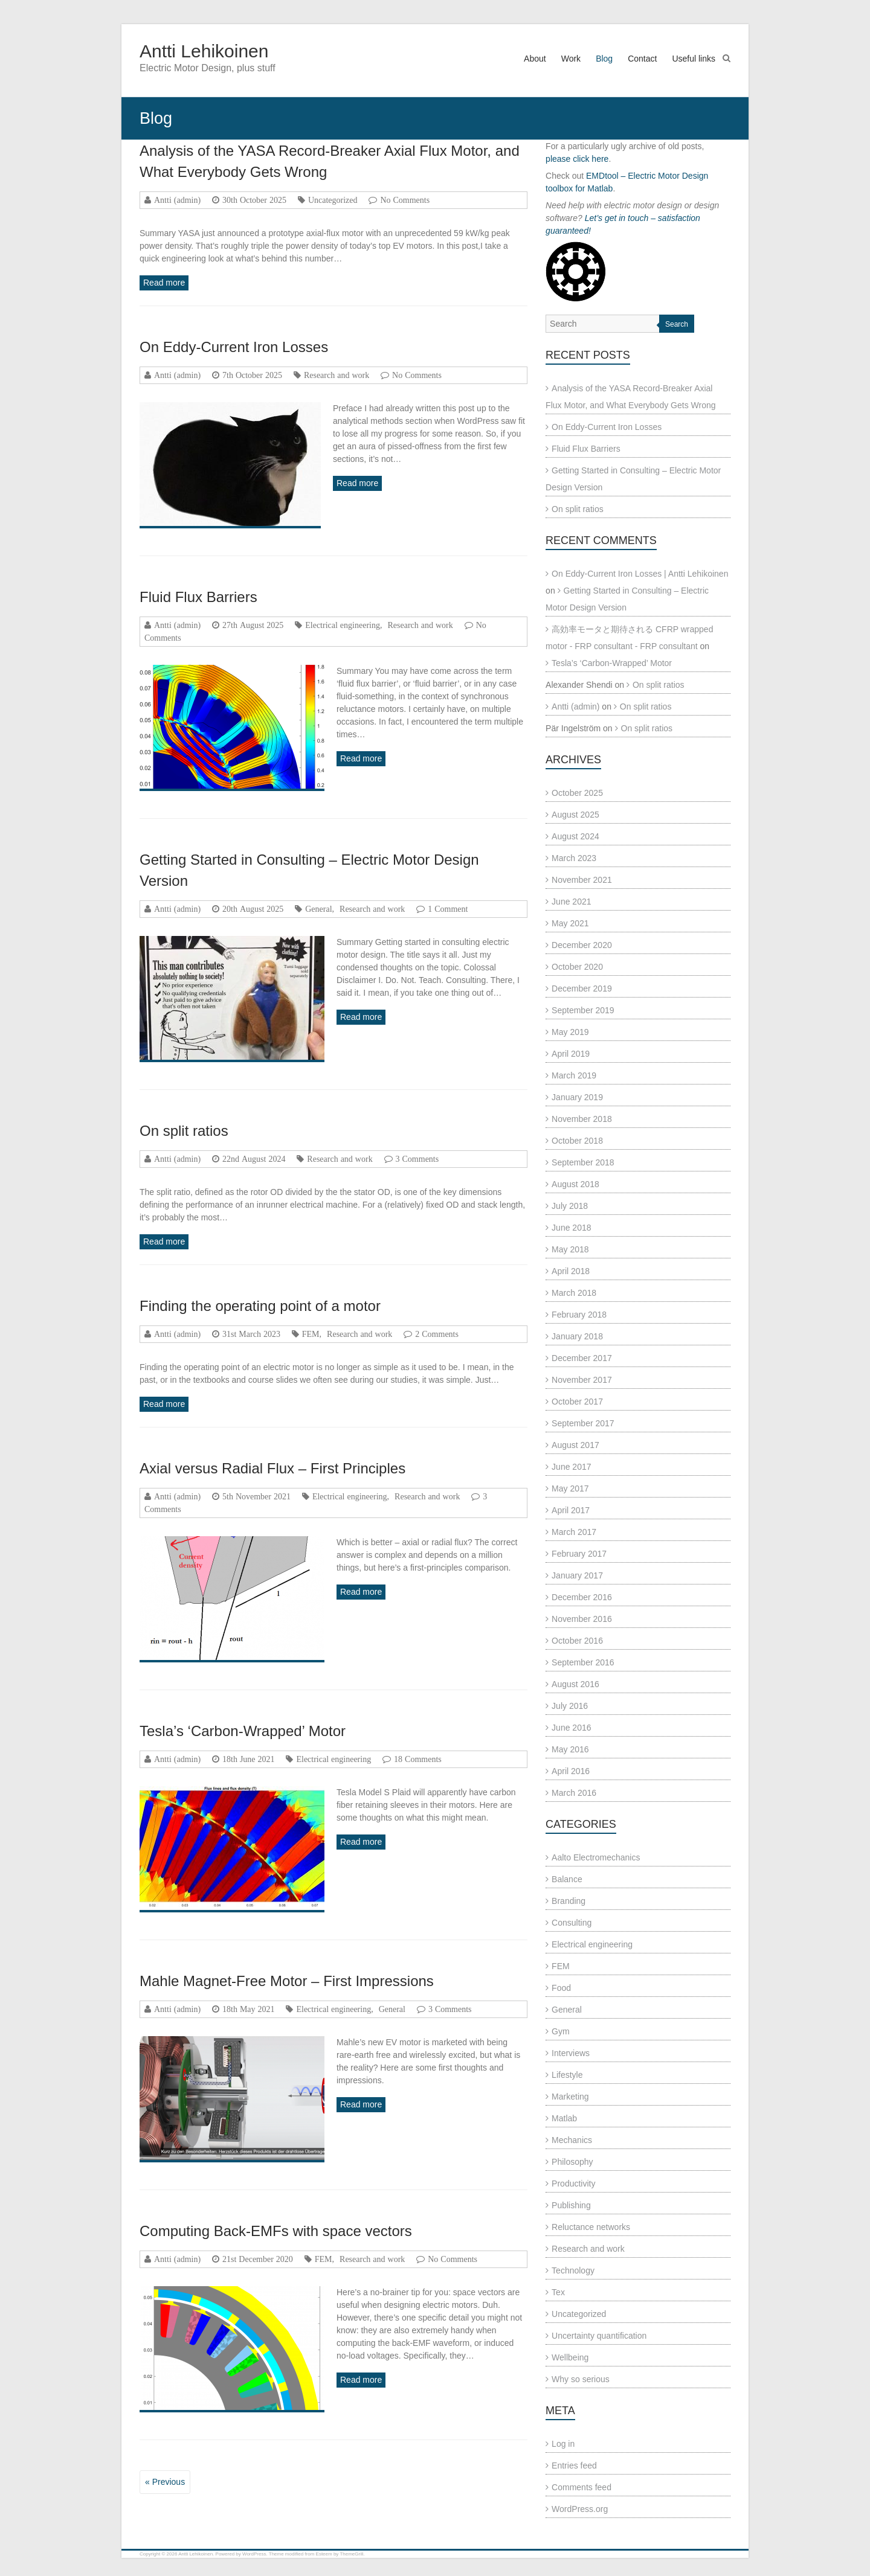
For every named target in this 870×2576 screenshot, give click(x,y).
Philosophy (572, 2162)
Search (676, 324)
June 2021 (571, 901)
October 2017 (577, 1401)
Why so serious (581, 2379)
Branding (568, 1901)
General (318, 909)
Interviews (571, 2053)
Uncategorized (333, 200)
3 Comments (417, 1159)
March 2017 (574, 1532)
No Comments (405, 200)
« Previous (165, 2482)
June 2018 (571, 1227)
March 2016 (574, 1793)
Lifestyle (567, 2075)
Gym (561, 2031)
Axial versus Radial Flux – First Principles (272, 1468)
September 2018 (583, 1162)
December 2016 (582, 1597)
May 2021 (570, 923)
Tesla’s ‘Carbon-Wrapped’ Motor (243, 1731)
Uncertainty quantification (599, 2336)
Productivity (573, 2183)
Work (571, 58)
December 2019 (582, 988)
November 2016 (582, 1619)
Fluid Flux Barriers (198, 597)
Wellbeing (570, 2357)
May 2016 (570, 1749)
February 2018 (579, 1314)
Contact (642, 58)
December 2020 (582, 945)
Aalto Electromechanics (596, 1857)
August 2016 (575, 1684)
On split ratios (184, 1131)
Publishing (571, 2205)
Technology (573, 2270)
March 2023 (574, 858)
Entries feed (574, 2465)
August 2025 (575, 814)
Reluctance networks (591, 2227)
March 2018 (574, 1293)
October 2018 (577, 1140)
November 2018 (582, 1119)
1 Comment (448, 909)
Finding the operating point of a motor (260, 1306)
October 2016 (577, 1640)
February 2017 (579, 1554)
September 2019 (583, 1010)
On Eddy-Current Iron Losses (234, 347)
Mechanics (572, 2140)
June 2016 (571, 1727)
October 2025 (577, 793)
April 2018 (571, 1271)
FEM (311, 1334)
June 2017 (571, 1467)
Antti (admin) (177, 200)
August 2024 (575, 836)
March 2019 (574, 1075)
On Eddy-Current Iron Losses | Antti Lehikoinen (640, 573)
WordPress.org (580, 2509)
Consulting (571, 1922)
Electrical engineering (342, 625)
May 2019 (570, 1032)
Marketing (570, 2096)
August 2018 (575, 1184)
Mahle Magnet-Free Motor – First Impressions (287, 1981)
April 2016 (571, 1771)
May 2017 (570, 1488)
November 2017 (582, 1380)
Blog (604, 58)
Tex (558, 2292)
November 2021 (582, 880)
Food (561, 1988)
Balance (567, 1879)
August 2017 (575, 1445)
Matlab (564, 2118)
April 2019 (571, 1054)
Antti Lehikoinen (204, 51)
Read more (164, 282)
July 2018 (570, 1206)
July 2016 (570, 1706)
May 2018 (570, 1249)
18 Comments (418, 1759)
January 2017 (577, 1575)
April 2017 (571, 1510)
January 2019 (577, 1097)
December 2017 (582, 1358)
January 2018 (577, 1336)
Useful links (693, 58)
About (535, 58)
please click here (577, 159)
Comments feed (581, 2487)
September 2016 (583, 1662)
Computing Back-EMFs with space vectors (276, 2231)
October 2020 (577, 967)
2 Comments (437, 1334)
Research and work (336, 375)
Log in (563, 2444)
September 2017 (583, 1423)
